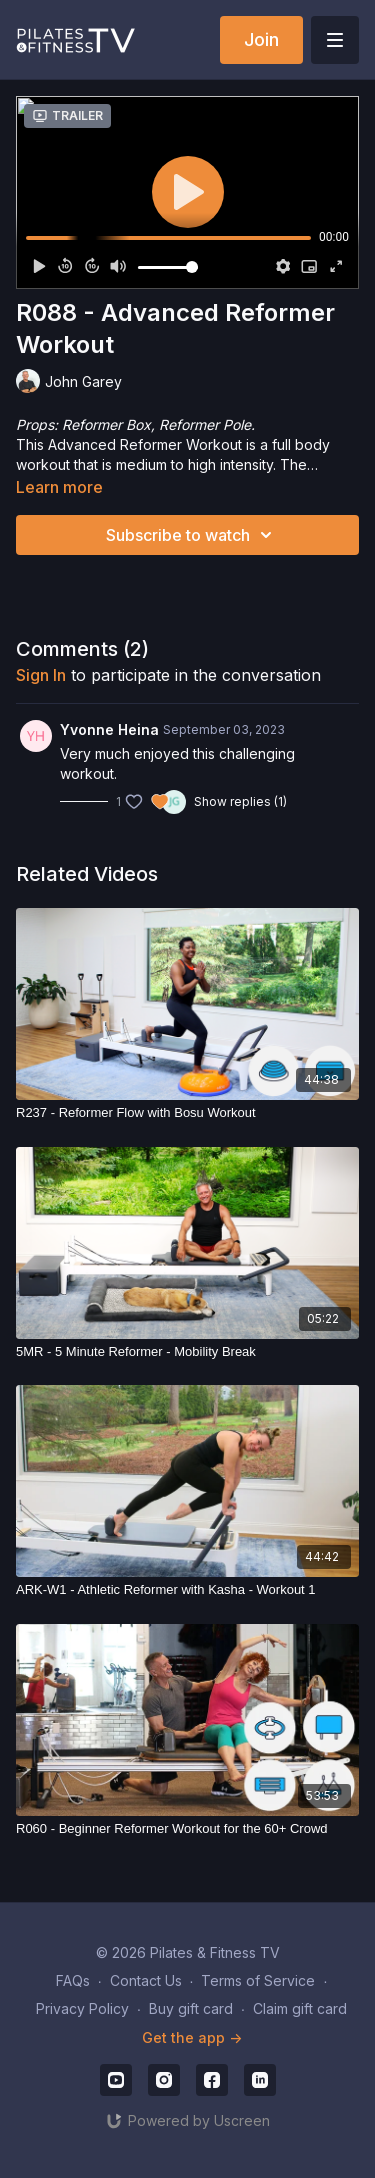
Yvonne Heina (109, 729)
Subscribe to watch (192, 535)
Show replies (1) (240, 801)
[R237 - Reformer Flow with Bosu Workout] (187, 1113)
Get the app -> (192, 2037)
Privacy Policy (82, 2008)
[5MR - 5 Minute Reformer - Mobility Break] (187, 1352)
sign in (41, 675)
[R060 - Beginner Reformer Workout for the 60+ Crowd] (187, 1829)
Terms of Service (258, 1980)
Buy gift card (191, 2008)
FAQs (73, 1980)
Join (261, 39)
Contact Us (146, 1980)
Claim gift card (300, 2008)
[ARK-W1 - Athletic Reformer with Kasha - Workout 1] (187, 1590)
